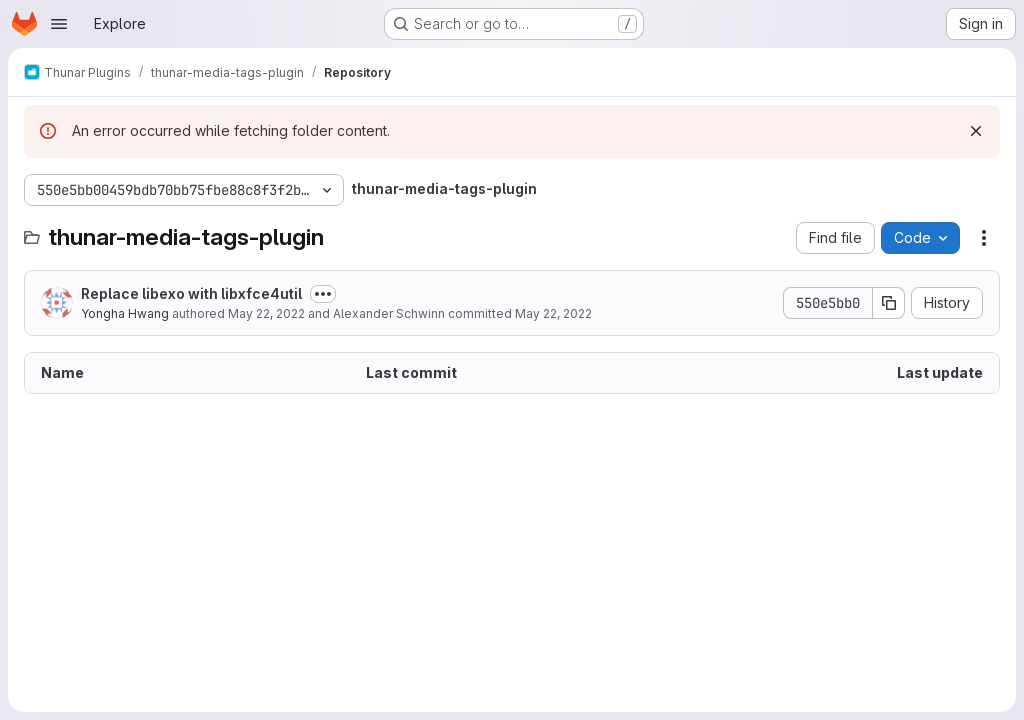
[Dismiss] (976, 131)
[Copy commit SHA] (889, 303)
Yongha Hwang (125, 313)
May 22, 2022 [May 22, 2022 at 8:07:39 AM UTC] (266, 313)
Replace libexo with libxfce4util (191, 293)
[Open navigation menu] (59, 24)
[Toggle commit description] (323, 294)
